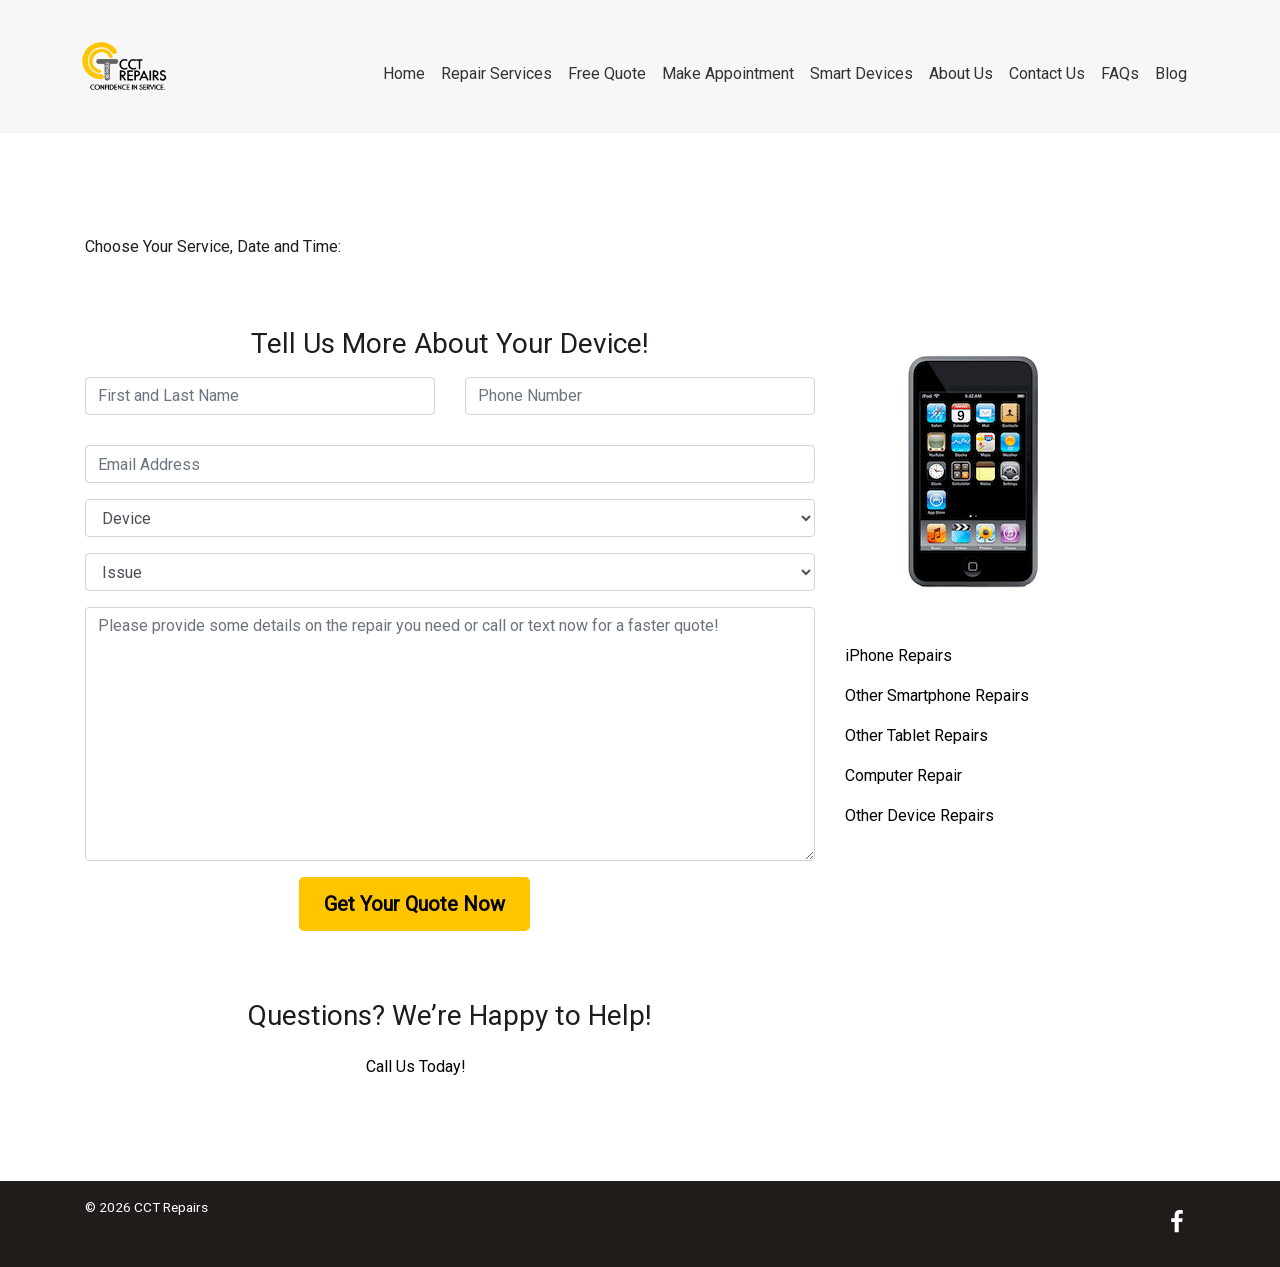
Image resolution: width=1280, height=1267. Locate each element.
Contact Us (1047, 73)
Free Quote (607, 73)
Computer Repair (903, 775)
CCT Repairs (171, 1207)
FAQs (1120, 73)
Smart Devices (861, 73)
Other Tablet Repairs (916, 735)
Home (404, 73)
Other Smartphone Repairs (937, 695)
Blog (1171, 73)
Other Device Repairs (919, 815)
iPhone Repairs (898, 655)
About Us (961, 73)
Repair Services (496, 73)
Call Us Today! (416, 1066)
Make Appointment (728, 73)
